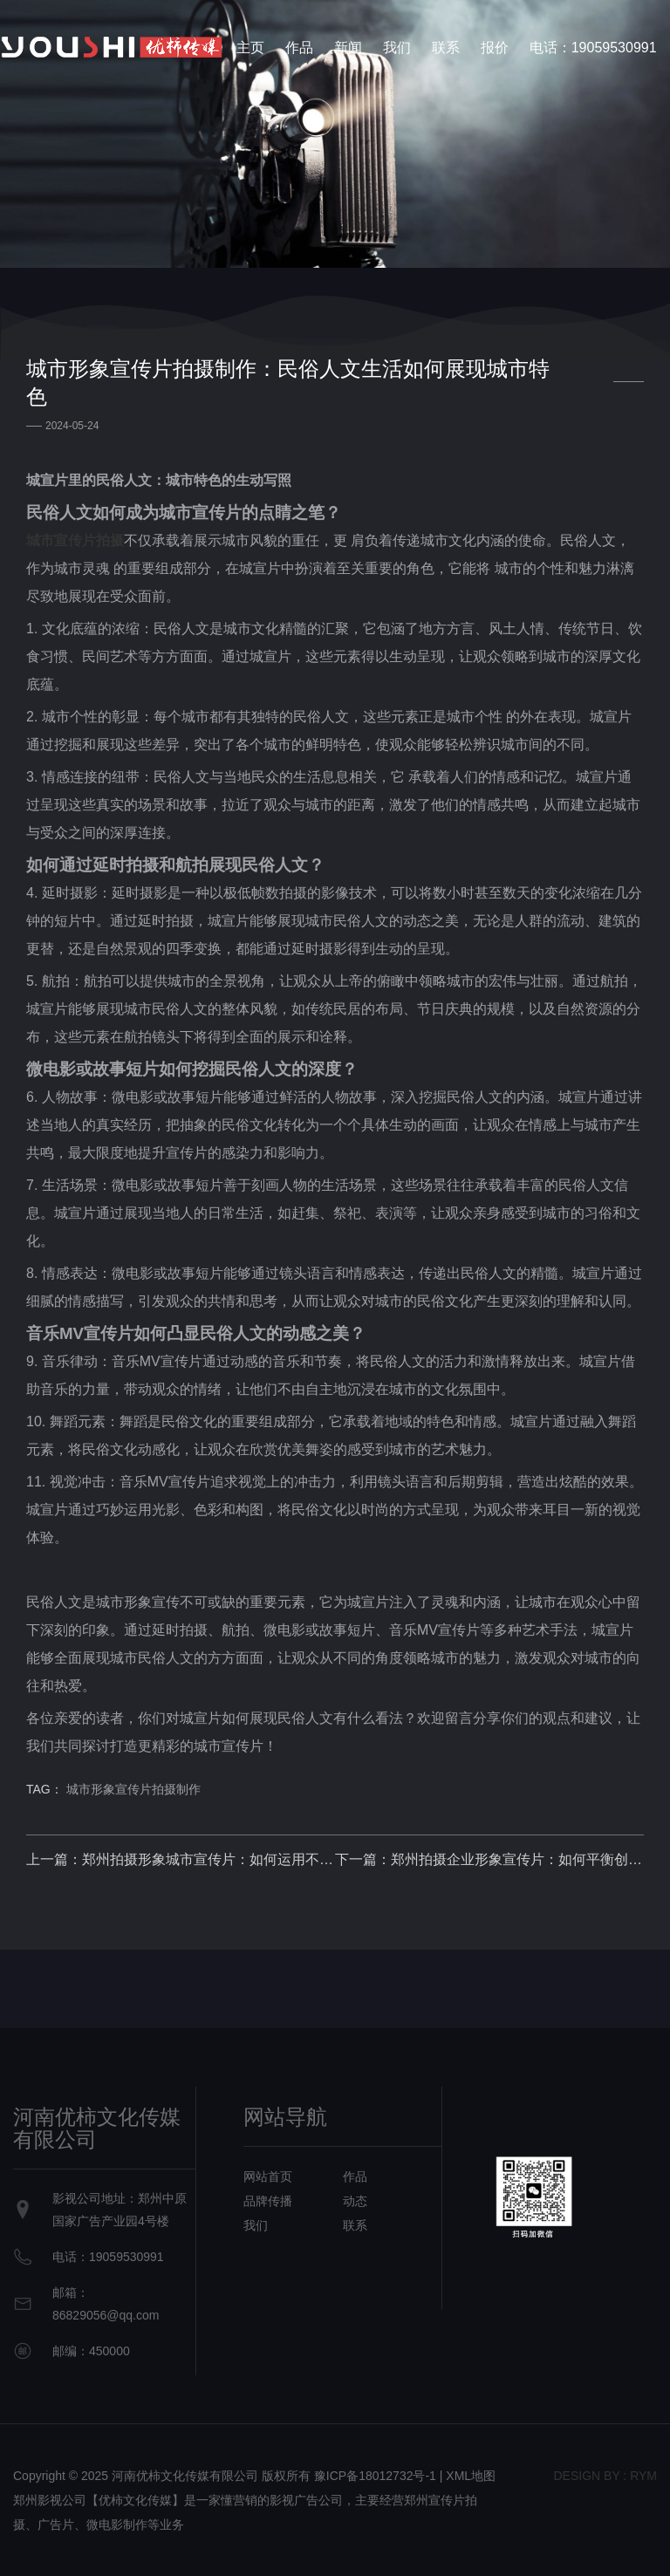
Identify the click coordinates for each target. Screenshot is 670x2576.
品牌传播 (267, 2201)
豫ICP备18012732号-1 (375, 2476)
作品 (299, 47)
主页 (250, 47)
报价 (495, 47)
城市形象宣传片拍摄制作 (133, 1789)
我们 (397, 47)
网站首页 (267, 2176)
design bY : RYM (605, 2476)
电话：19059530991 (593, 47)
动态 (355, 2201)
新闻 (348, 47)
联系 (446, 47)
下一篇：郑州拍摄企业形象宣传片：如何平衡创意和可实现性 (489, 1859)
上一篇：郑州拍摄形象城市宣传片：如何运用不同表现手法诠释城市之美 (180, 1859)
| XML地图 (468, 2476)
